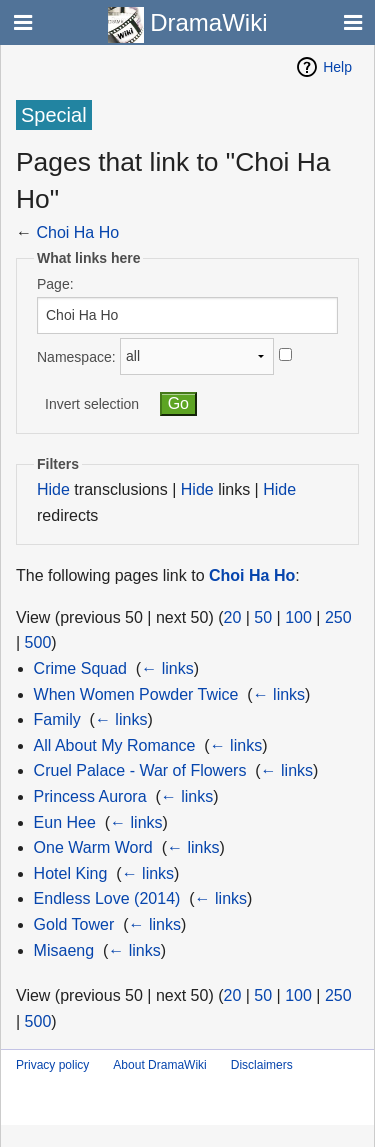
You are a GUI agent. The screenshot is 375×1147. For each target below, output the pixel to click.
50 (263, 617)
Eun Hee (65, 822)
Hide (53, 489)
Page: (55, 284)
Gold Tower (74, 924)
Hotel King (71, 873)
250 (338, 617)
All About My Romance (115, 745)
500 (38, 642)
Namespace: (76, 356)
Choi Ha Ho (77, 232)
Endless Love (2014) (107, 898)
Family (57, 719)
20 (233, 617)
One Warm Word (93, 847)
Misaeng (64, 950)
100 (298, 617)
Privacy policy (52, 1065)
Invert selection (92, 404)
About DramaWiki (159, 1065)
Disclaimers (262, 1065)
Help (337, 67)
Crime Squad (80, 668)
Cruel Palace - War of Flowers (140, 770)
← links (167, 668)
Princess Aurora (90, 796)
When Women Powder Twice (136, 694)
